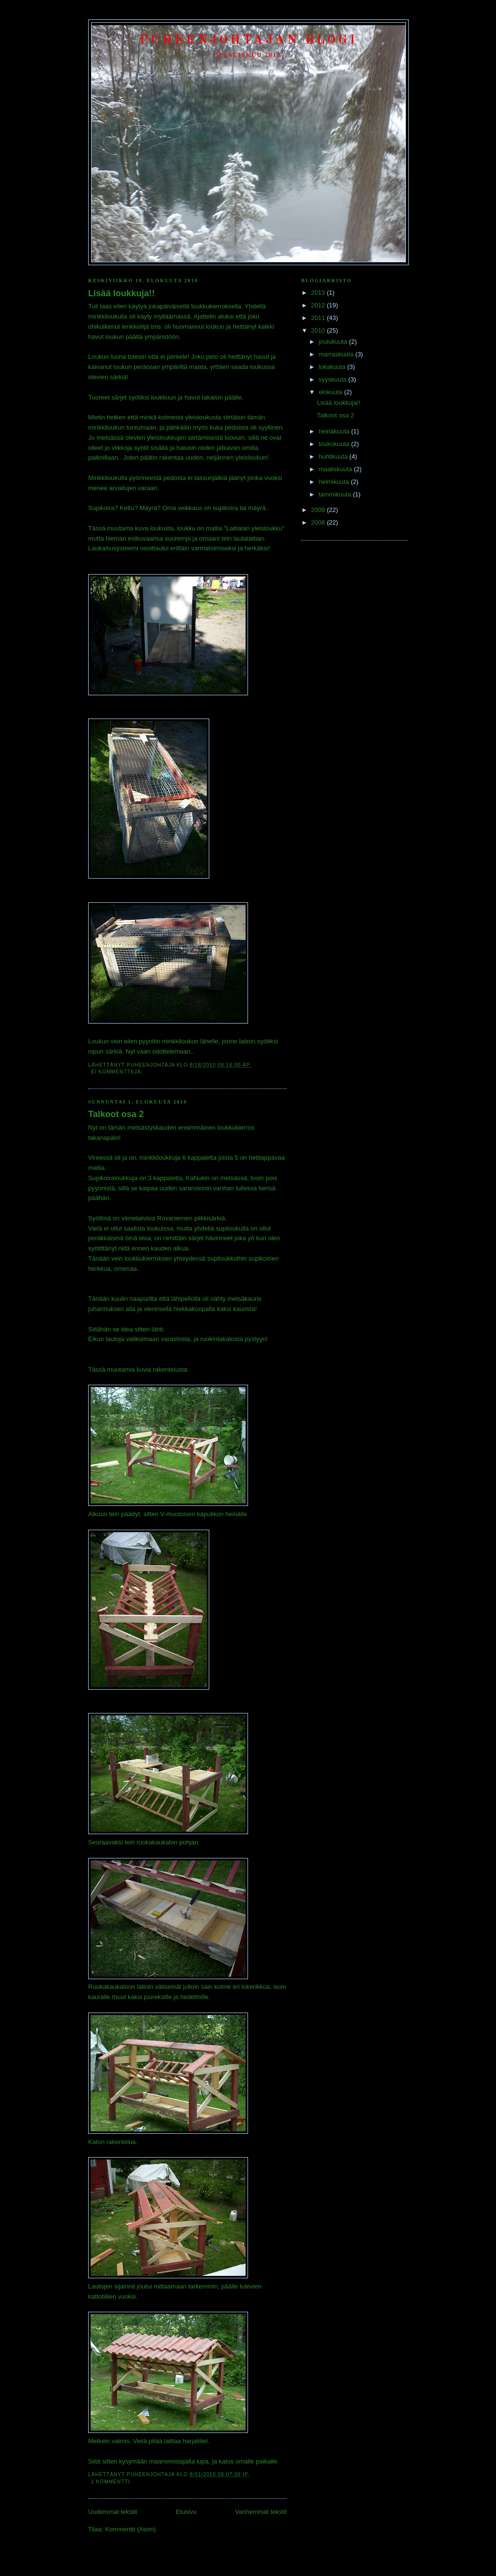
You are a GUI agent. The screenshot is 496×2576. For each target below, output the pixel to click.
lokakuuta (333, 366)
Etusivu (186, 2511)
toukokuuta (335, 444)
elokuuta (331, 392)
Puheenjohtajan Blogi (249, 40)
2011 (319, 317)
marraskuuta (337, 354)
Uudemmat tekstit (112, 2511)
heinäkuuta (335, 431)
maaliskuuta (336, 469)
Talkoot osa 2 (116, 1114)
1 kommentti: (112, 2481)
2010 (319, 330)
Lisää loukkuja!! (121, 293)
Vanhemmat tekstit (261, 2511)
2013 (319, 292)
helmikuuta (335, 481)
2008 (319, 522)
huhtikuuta (334, 456)
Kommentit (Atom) (130, 2529)
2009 (319, 509)
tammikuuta (336, 494)
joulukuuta (334, 341)
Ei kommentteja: (118, 1071)
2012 (319, 305)
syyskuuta (333, 379)
